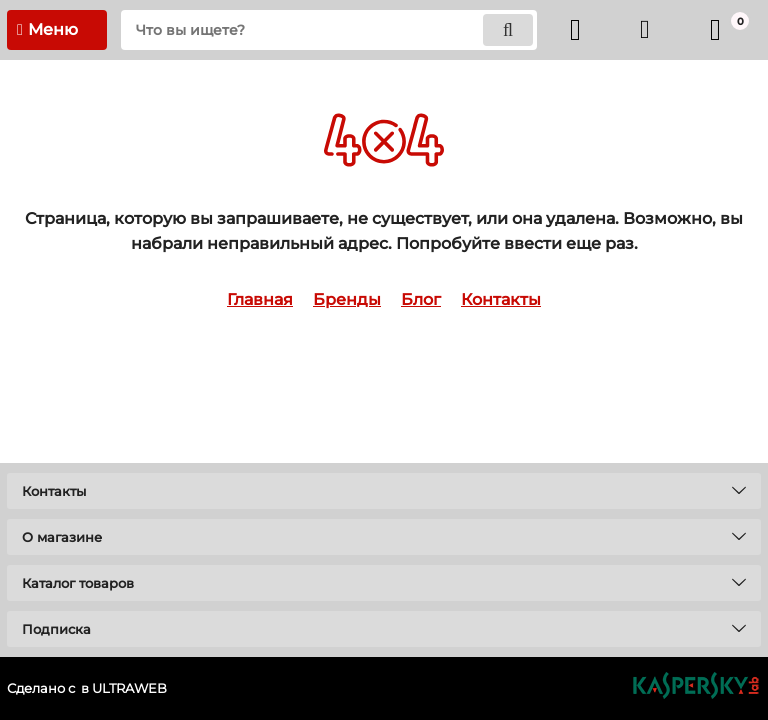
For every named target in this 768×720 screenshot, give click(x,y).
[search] (329, 30)
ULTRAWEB (129, 688)
